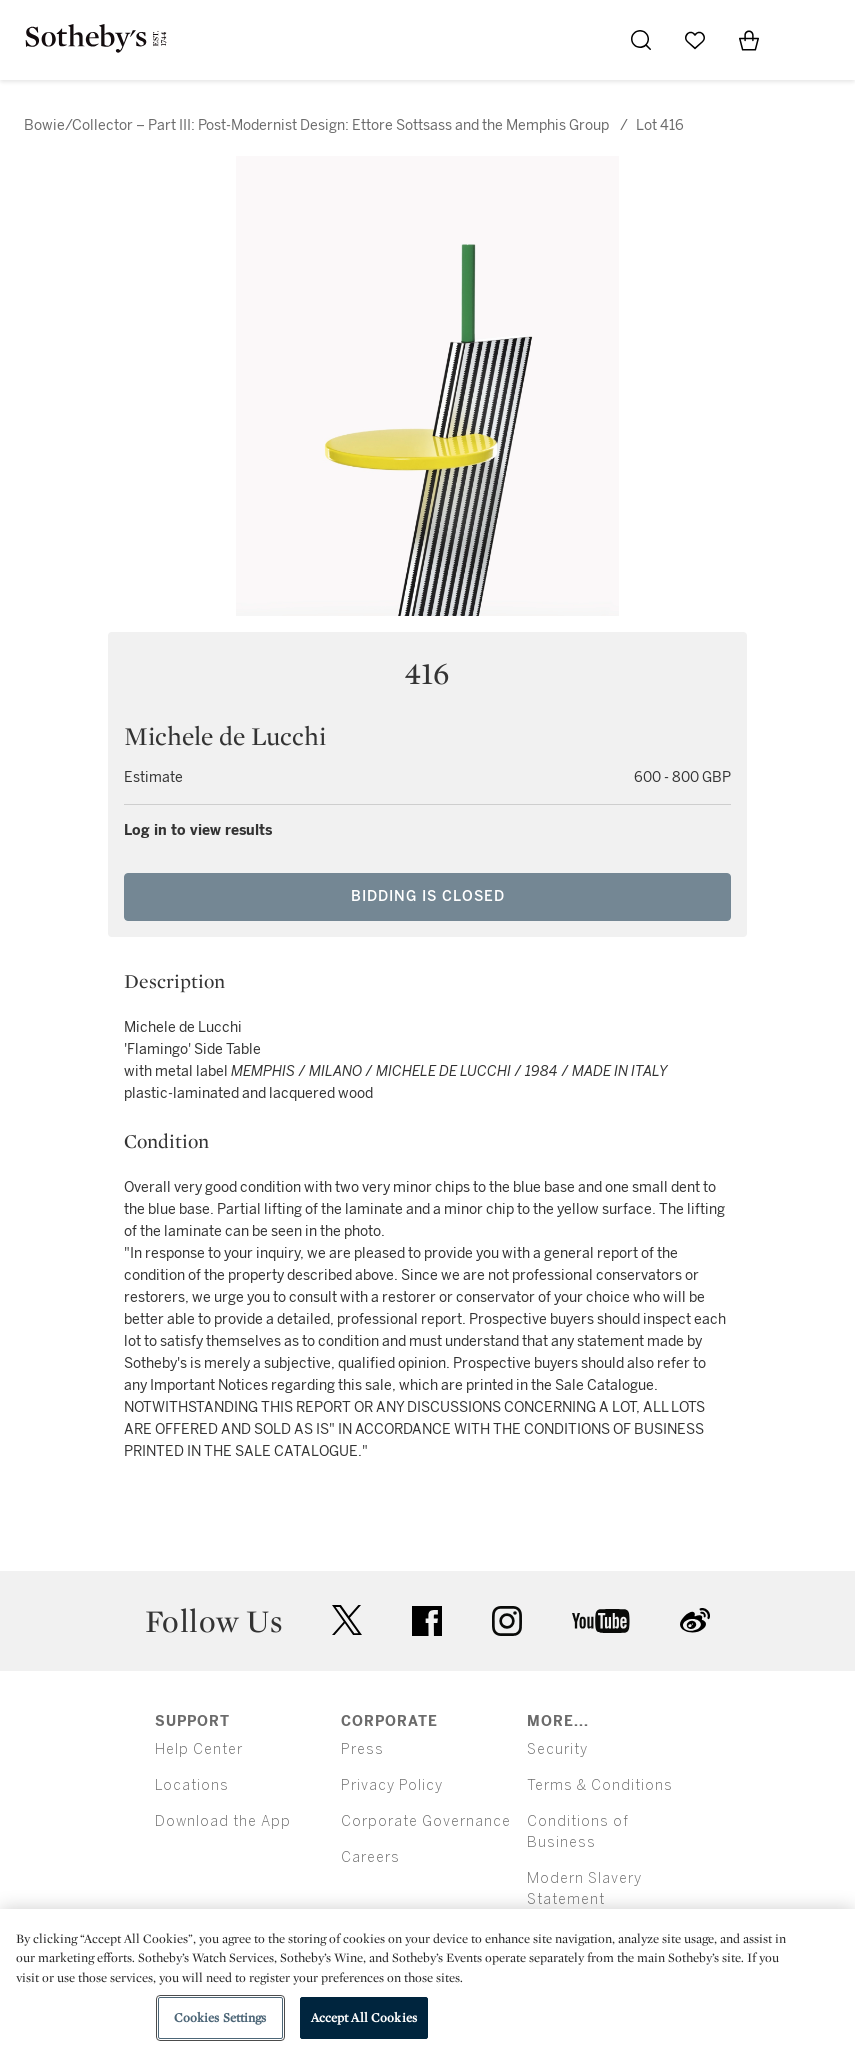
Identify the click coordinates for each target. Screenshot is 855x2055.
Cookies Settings (220, 2017)
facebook (427, 1621)
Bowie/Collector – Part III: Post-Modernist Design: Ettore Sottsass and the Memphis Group (316, 125)
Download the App (223, 1821)
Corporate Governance (426, 1821)
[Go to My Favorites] (695, 40)
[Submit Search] (641, 40)
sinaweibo (695, 1620)
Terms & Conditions (600, 1785)
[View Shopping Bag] (749, 40)
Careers (370, 1857)
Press (362, 1749)
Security (557, 1749)
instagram (507, 1621)
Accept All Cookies (364, 2017)
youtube (601, 1621)
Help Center (199, 1749)
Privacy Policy (392, 1785)
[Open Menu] (803, 41)
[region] (427, 1982)
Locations (192, 1785)
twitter (347, 1620)
